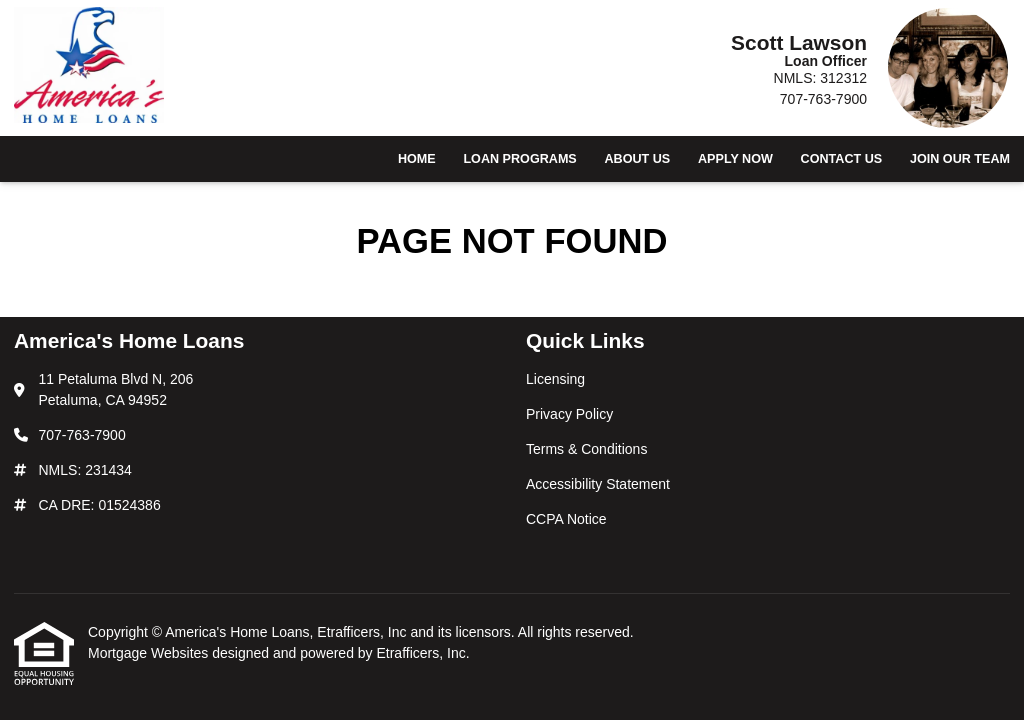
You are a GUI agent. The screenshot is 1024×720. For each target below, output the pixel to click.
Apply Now (735, 159)
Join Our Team (960, 159)
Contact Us (842, 159)
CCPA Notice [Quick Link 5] (566, 519)
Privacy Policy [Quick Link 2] (569, 414)
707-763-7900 (823, 99)
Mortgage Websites (150, 653)
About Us (637, 159)
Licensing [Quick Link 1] (555, 379)
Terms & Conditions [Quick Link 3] (586, 449)
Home (417, 159)
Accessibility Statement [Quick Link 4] (598, 484)
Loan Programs (519, 159)
